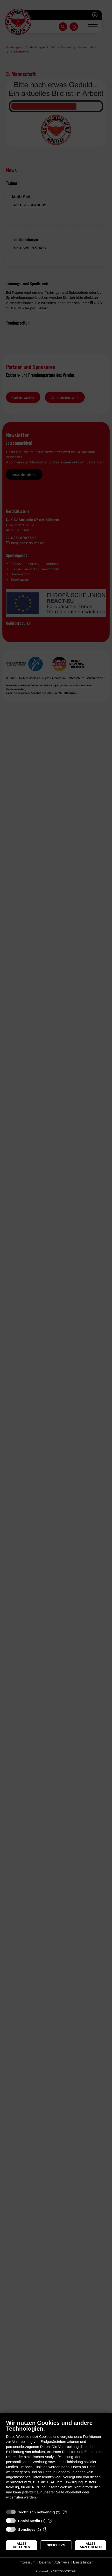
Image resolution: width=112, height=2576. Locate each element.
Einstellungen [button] (83, 2562)
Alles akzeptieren (91, 2545)
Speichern (56, 2545)
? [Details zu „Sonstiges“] (45, 2529)
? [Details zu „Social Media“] (50, 2521)
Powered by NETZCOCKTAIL (56, 2571)
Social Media (29, 2521)
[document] (56, 2463)
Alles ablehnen (21, 2545)
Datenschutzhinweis (54, 2562)
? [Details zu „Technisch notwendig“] (65, 2512)
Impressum (27, 2562)
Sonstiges (26, 2529)
